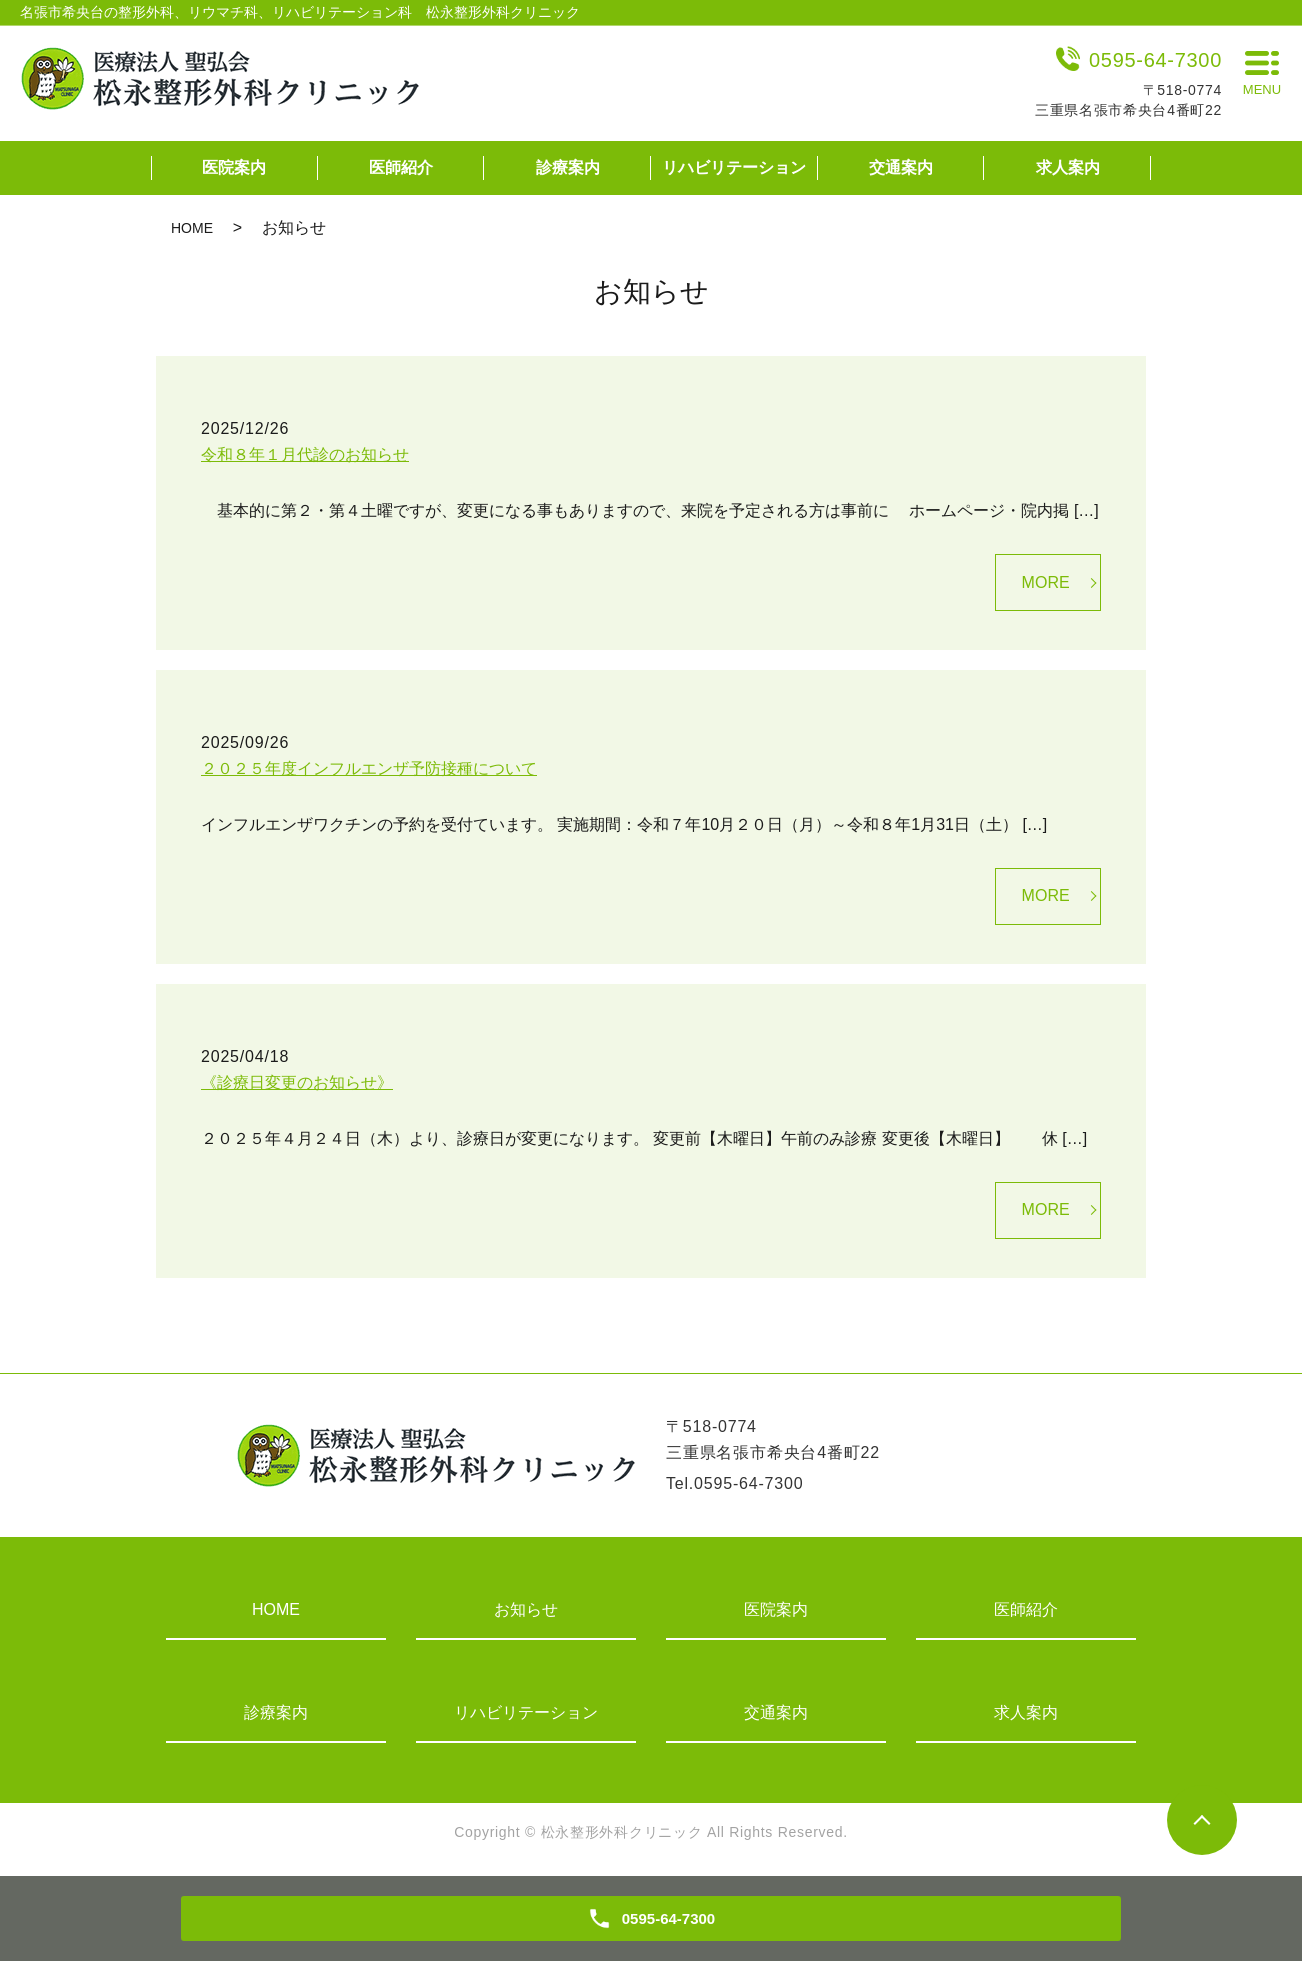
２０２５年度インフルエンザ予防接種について (369, 768)
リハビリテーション (734, 167)
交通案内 (901, 167)
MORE (1046, 582)
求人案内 (1068, 167)
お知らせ (526, 1609)
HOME (192, 228)
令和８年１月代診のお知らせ (305, 454)
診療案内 (568, 167)
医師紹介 (401, 167)
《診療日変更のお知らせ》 (297, 1082)
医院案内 (234, 167)
